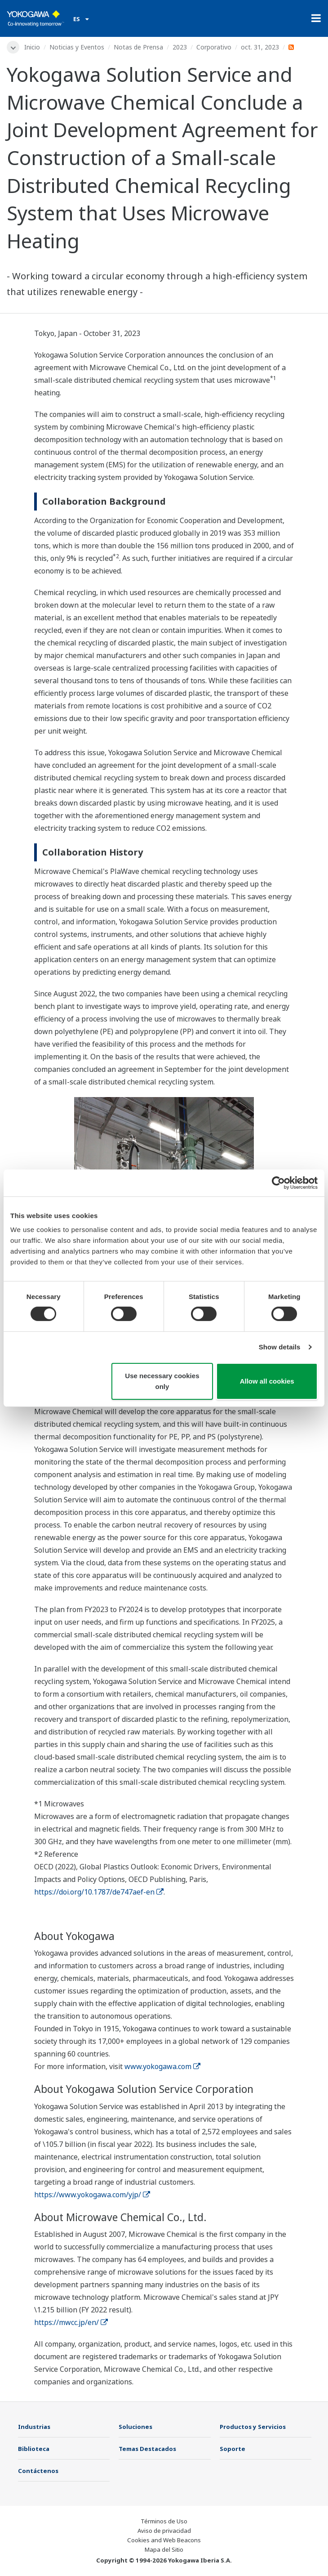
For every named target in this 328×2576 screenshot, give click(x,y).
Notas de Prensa (138, 47)
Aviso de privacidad (164, 2531)
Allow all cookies (267, 1381)
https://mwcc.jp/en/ (71, 2322)
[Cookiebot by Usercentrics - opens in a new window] (278, 1182)
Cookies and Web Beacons (164, 2540)
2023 (180, 47)
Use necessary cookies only (162, 1381)
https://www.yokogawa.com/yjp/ (92, 2195)
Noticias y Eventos (76, 47)
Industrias (34, 2427)
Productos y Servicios (253, 2427)
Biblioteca (33, 2449)
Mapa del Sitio (164, 2549)
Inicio (32, 47)
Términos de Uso (164, 2521)
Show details (280, 1347)
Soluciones (135, 2427)
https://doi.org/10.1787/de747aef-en (99, 1892)
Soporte (232, 2449)
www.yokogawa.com (162, 2066)
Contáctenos (38, 2471)
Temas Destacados (147, 2449)
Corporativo (213, 47)
